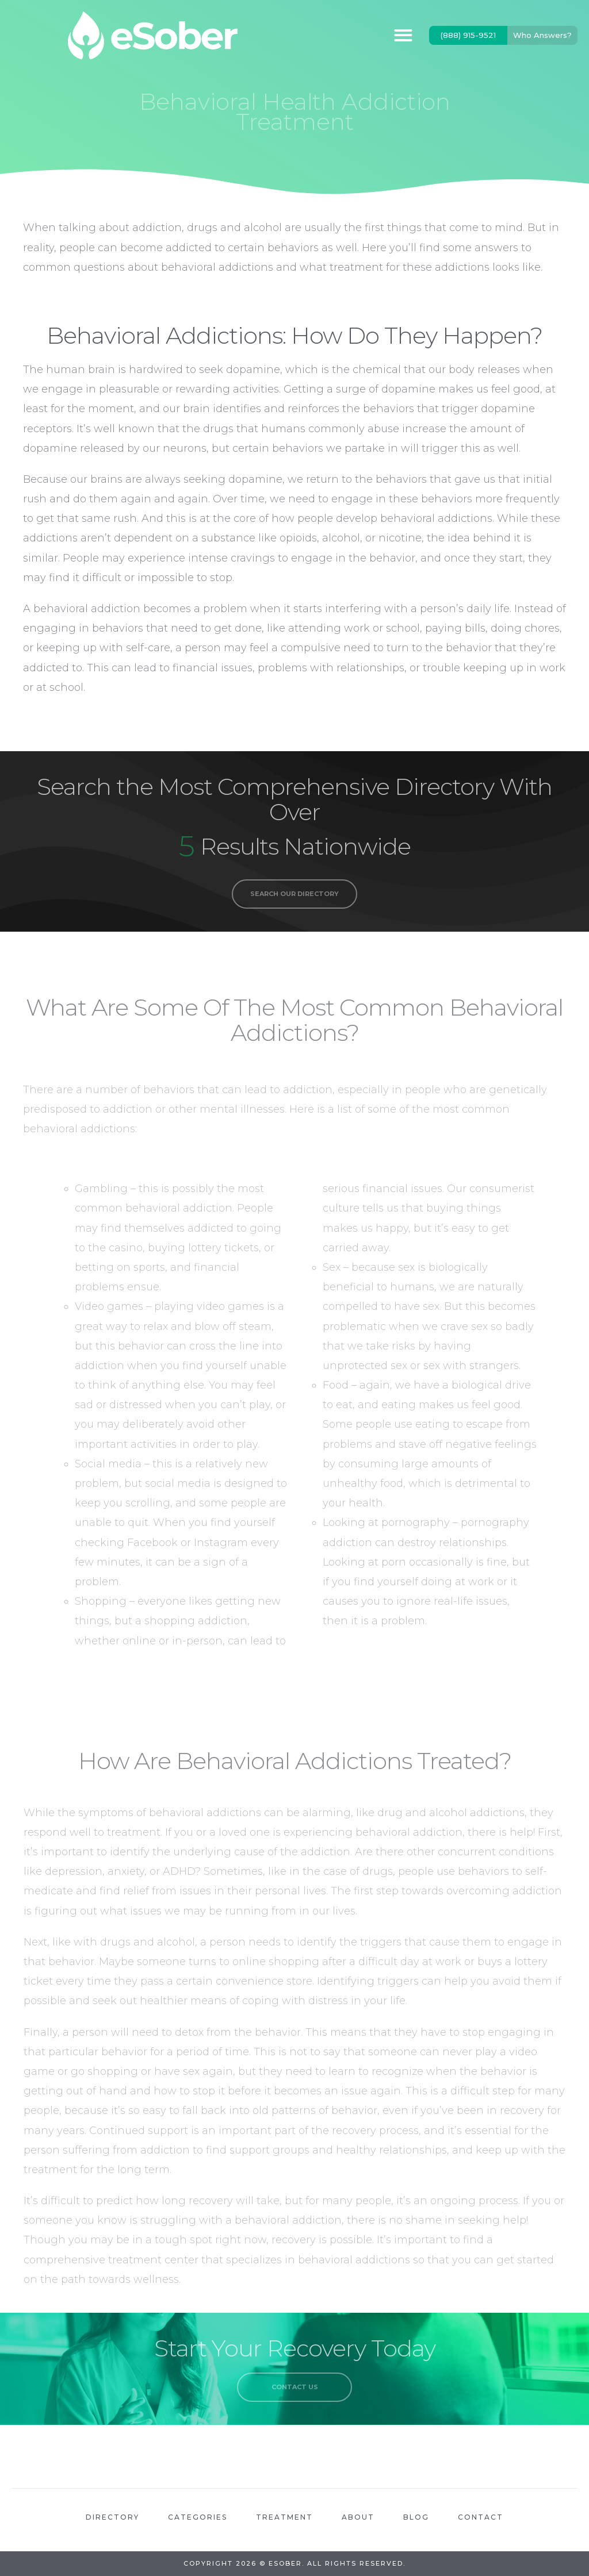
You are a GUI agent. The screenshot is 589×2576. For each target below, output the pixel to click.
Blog (416, 2517)
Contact (480, 2517)
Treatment (284, 2517)
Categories (197, 2517)
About (358, 2517)
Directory (112, 2517)
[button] (403, 35)
